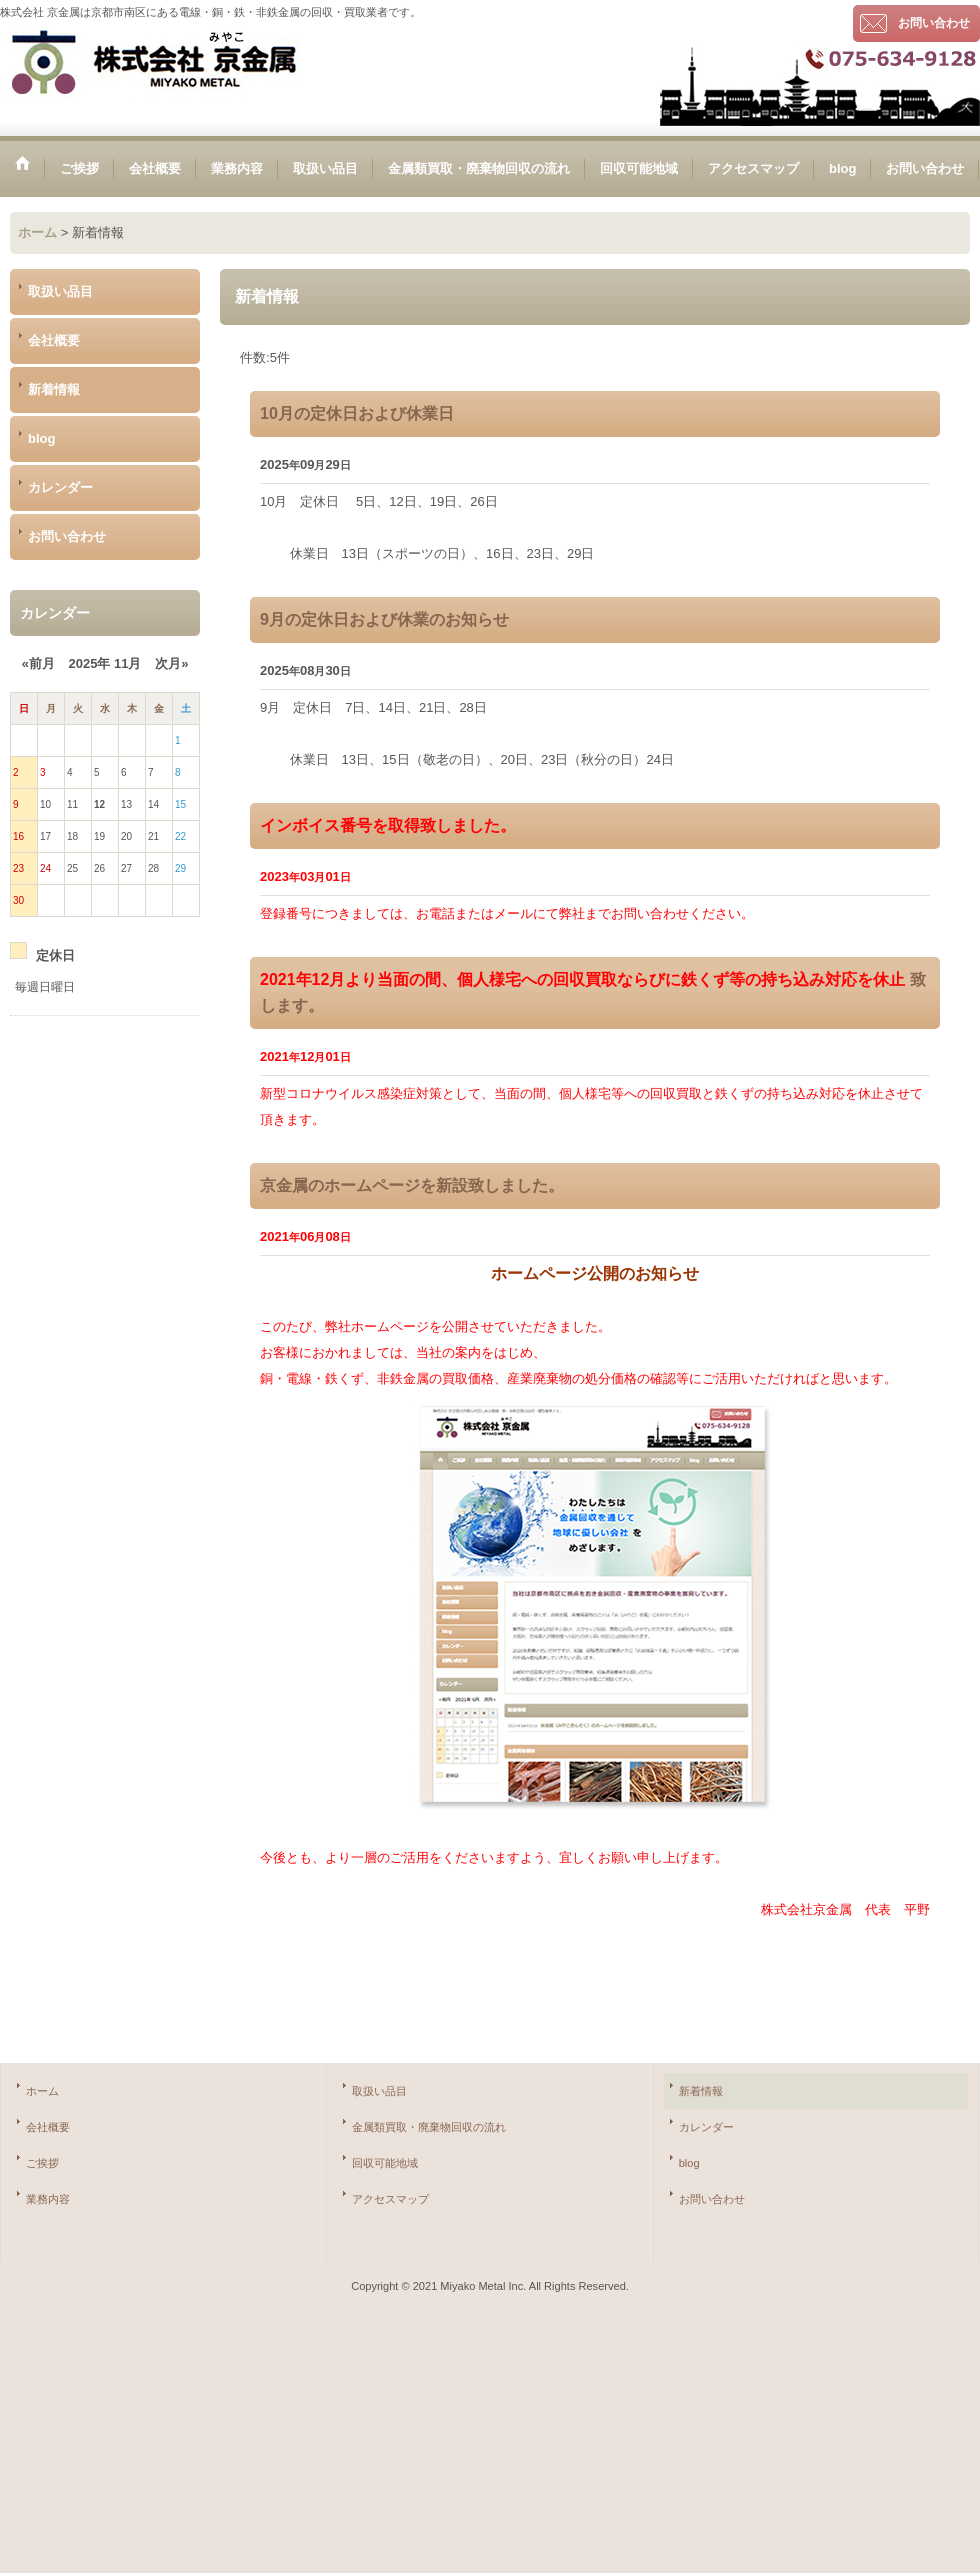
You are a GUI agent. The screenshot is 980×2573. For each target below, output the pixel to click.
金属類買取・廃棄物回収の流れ (429, 2127)
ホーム (42, 2091)
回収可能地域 (385, 2163)
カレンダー (60, 487)
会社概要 (54, 340)
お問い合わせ (934, 23)
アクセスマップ (390, 2199)
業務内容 (48, 2199)
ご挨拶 (42, 2163)
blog (41, 438)
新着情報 (54, 389)
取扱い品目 (60, 291)
